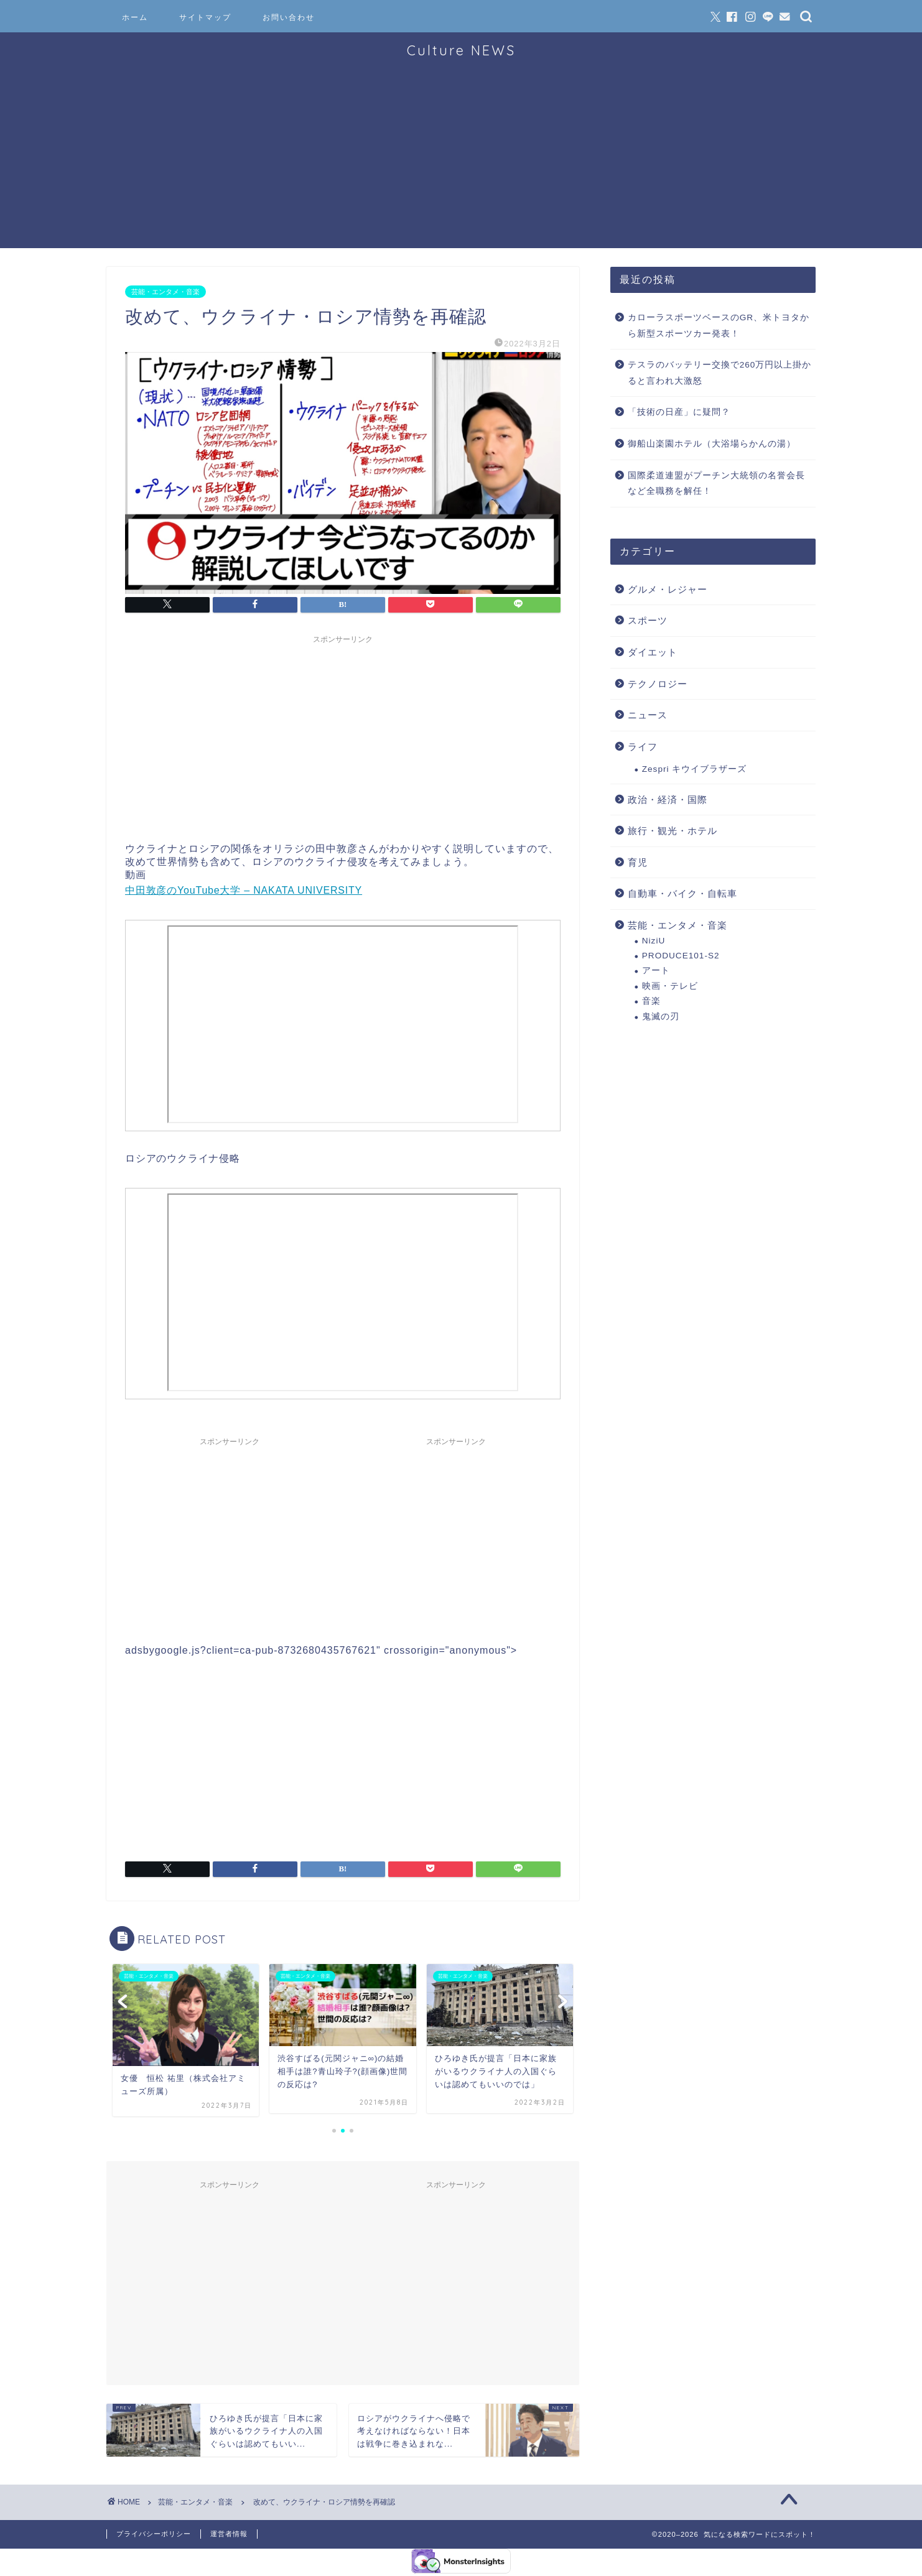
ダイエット (653, 652)
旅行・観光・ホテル (672, 830)
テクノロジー (657, 684)
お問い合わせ (289, 17)
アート (656, 970)
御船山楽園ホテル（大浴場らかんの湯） (712, 443)
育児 (638, 862)
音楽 (651, 1001)
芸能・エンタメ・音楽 (165, 291)
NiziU (653, 940)
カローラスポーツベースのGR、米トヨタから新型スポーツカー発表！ (718, 325)
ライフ (643, 746)
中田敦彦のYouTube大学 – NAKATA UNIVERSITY (243, 890)
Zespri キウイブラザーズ (694, 769)
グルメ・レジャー (667, 589)
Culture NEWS (461, 50)
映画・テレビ (670, 986)
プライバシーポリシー (153, 2533)
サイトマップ (205, 17)
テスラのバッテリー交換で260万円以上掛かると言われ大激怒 (720, 373)
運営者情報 (229, 2533)
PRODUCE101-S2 (681, 955)
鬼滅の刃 (660, 1016)
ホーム (135, 17)
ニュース (648, 715)
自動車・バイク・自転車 (682, 893)
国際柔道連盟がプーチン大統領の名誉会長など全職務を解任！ (716, 483)
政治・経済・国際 (667, 799)
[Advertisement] (461, 161)
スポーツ (648, 620)
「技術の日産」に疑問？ (679, 412)
